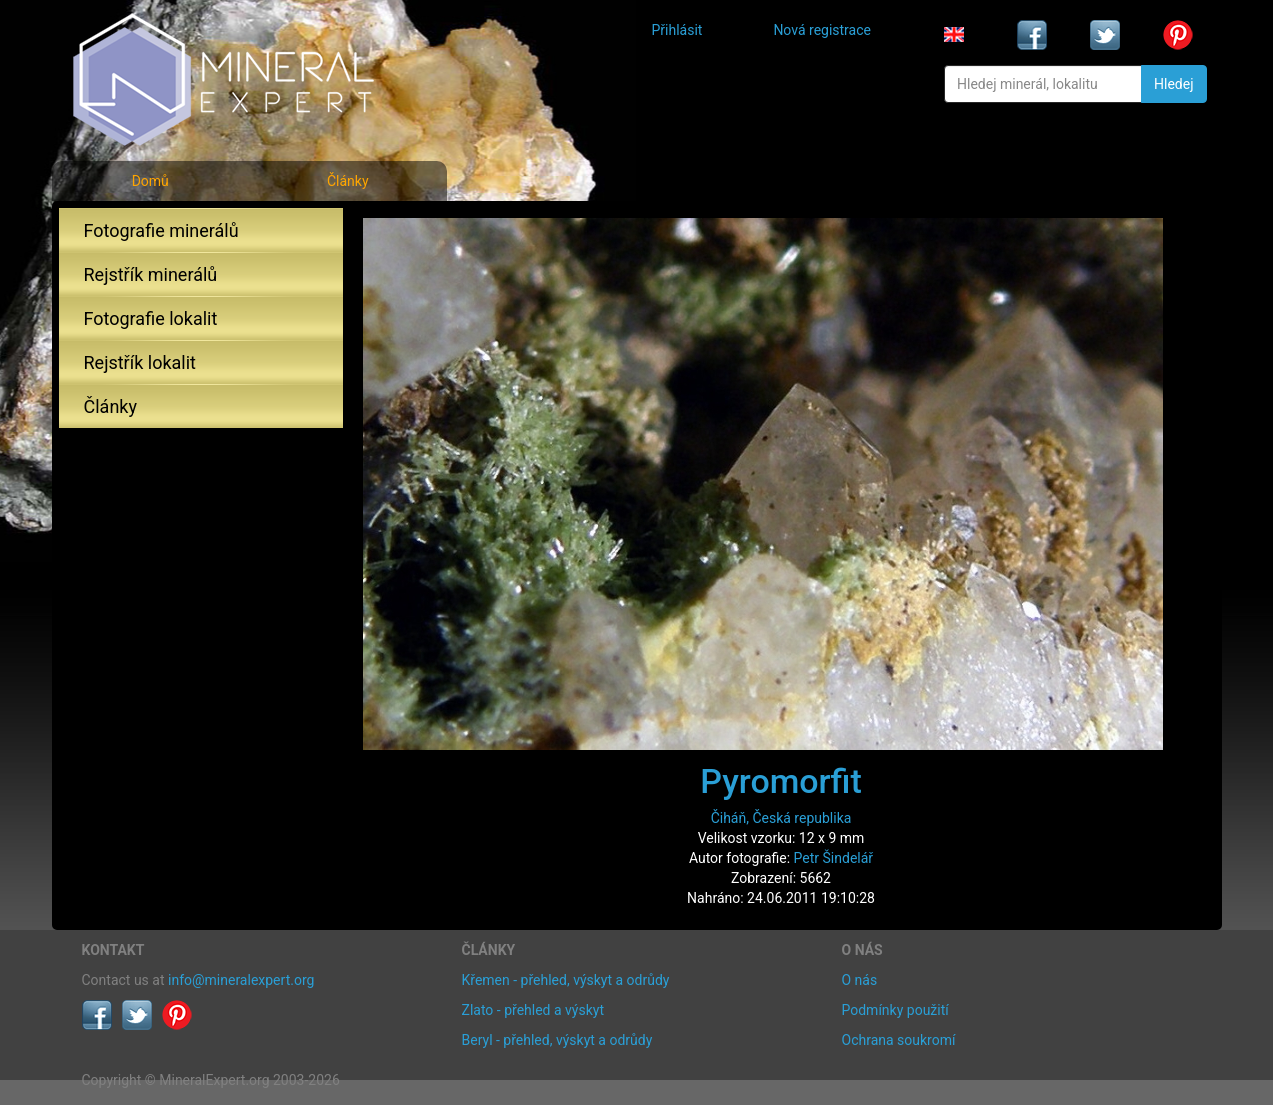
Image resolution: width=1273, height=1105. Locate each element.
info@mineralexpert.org (241, 980)
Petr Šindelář (834, 858)
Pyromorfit (781, 781)
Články (348, 181)
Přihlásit (677, 30)
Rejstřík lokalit (140, 362)
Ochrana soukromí (899, 1040)
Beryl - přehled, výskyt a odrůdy (557, 1040)
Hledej (1173, 84)
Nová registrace (822, 30)
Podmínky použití (895, 1010)
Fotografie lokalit (151, 318)
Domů (150, 181)
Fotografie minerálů (161, 230)
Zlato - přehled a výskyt (533, 1010)
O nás (860, 980)
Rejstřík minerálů (151, 274)
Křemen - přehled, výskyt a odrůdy (566, 980)
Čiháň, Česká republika (781, 818)
